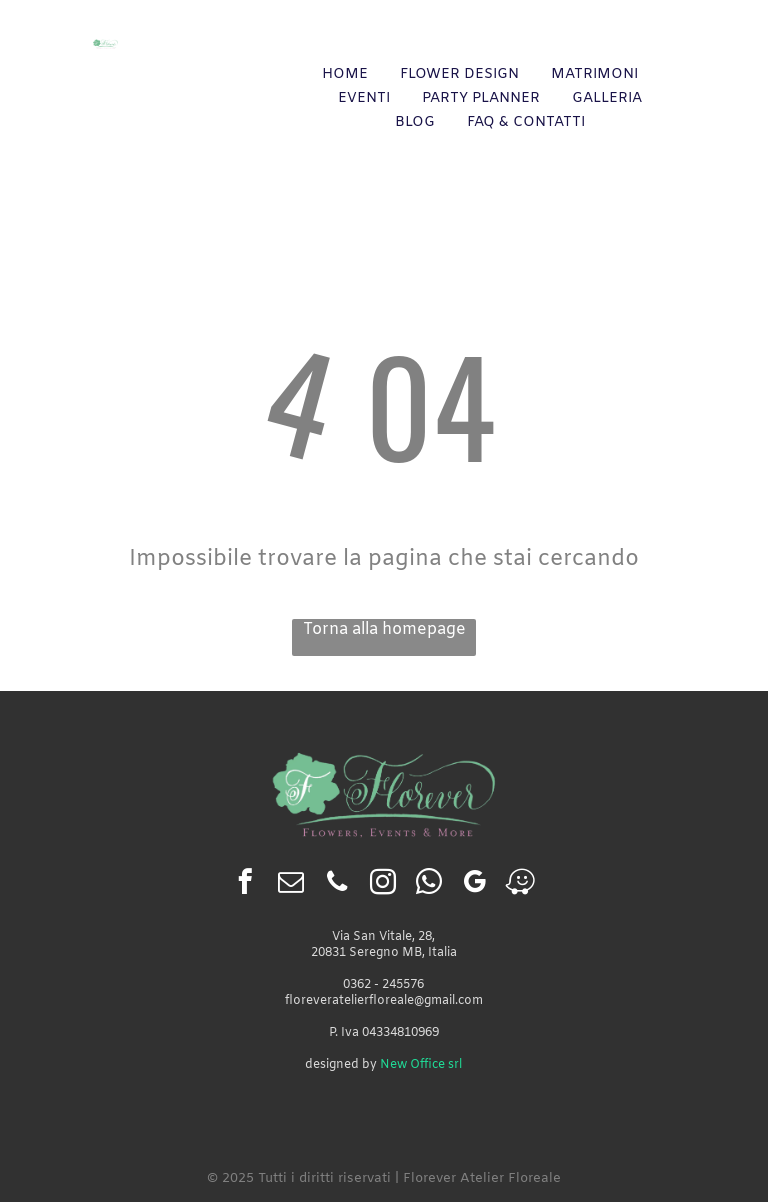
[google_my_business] (474, 885)
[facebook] (244, 885)
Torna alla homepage (384, 629)
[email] (290, 885)
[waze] (520, 885)
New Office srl (421, 1065)
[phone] (336, 885)
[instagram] (382, 885)
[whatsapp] (428, 885)
